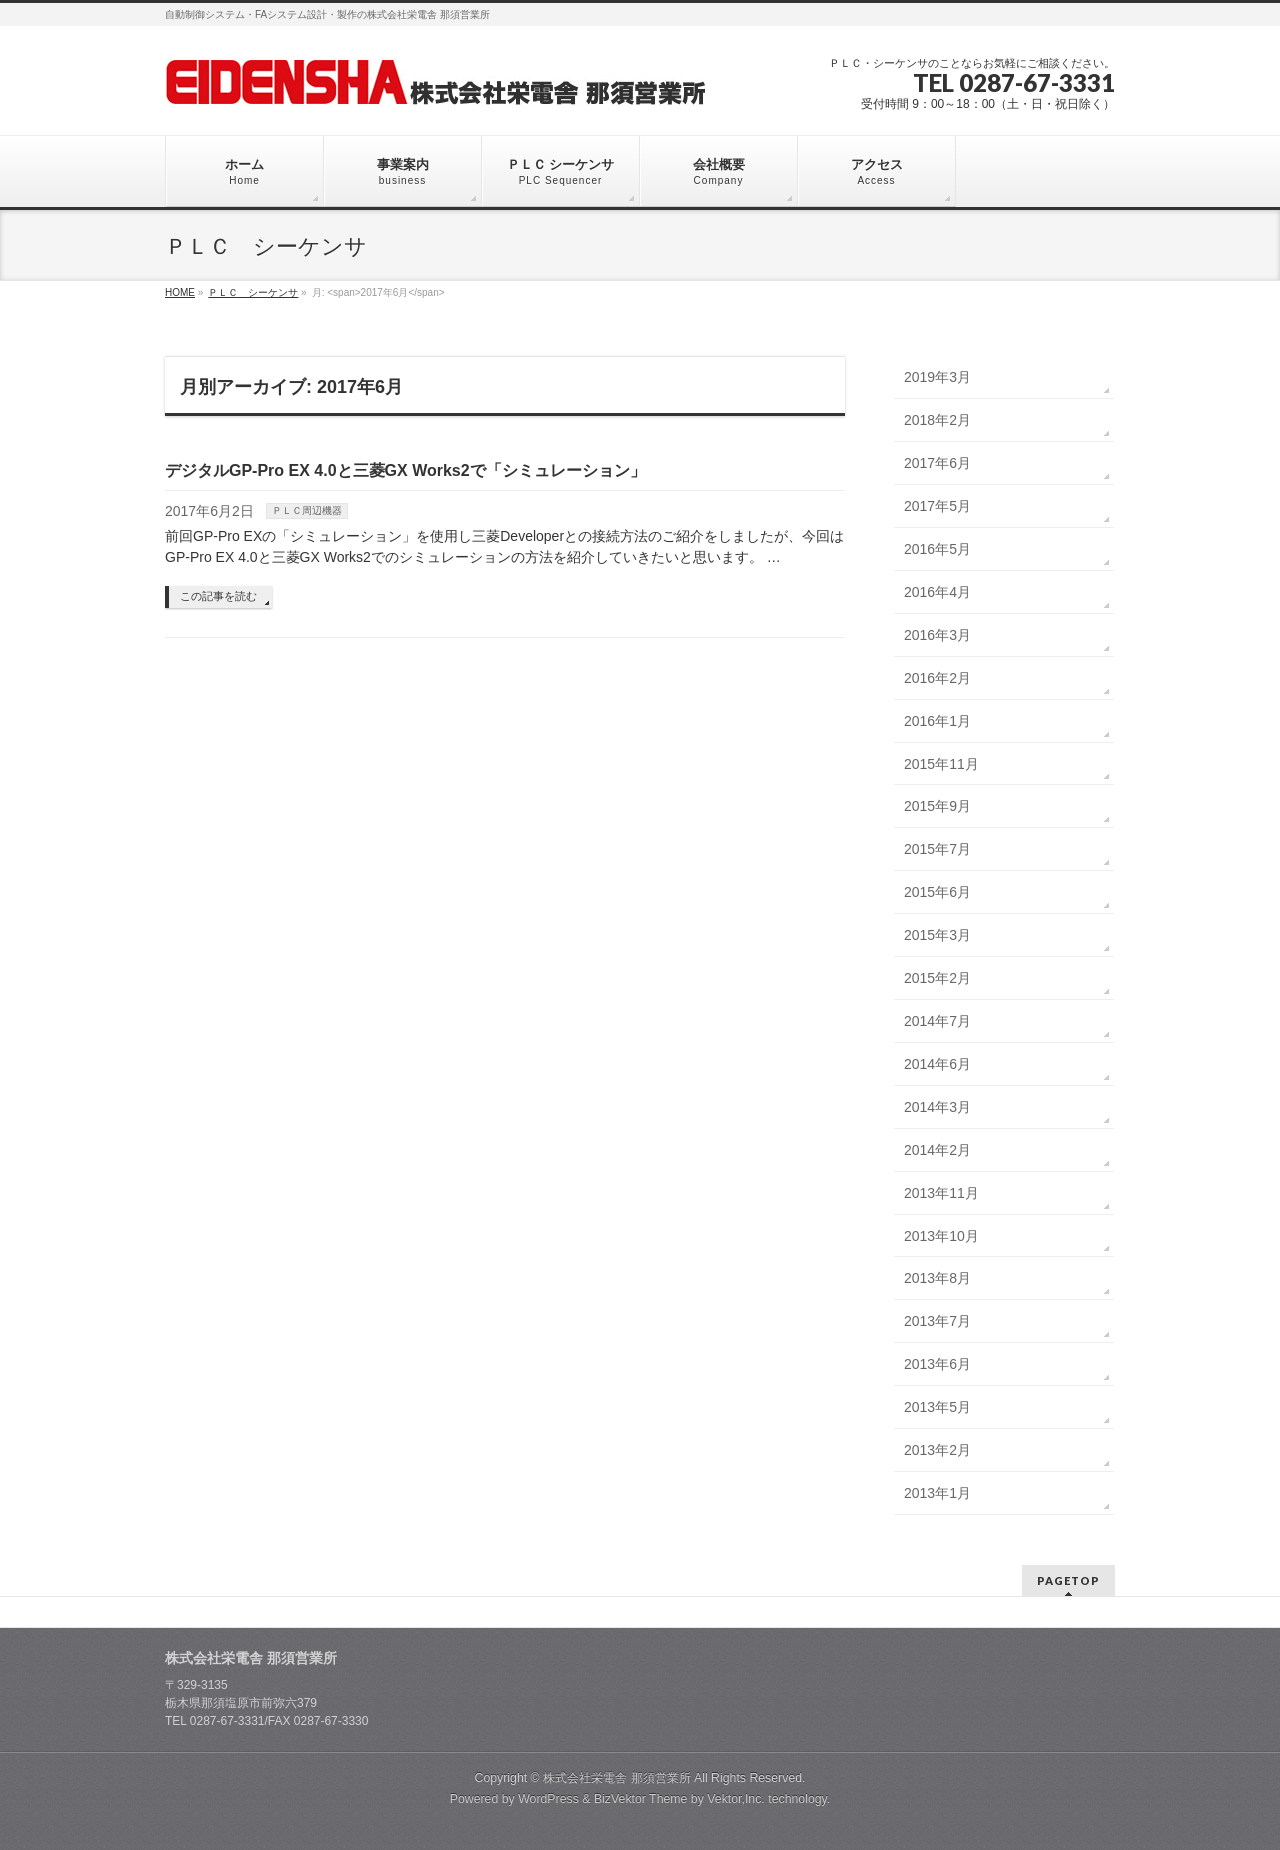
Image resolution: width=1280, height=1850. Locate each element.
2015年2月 (937, 978)
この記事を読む (218, 596)
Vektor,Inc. (736, 1799)
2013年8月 (937, 1278)
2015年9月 (937, 806)
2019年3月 (937, 377)
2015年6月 (937, 892)
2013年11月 (941, 1193)
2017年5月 (937, 506)
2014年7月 (937, 1021)
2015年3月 (937, 935)
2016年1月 (937, 721)
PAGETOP (1068, 1580)
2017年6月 (937, 463)
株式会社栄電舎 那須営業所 (616, 1778)
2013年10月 (941, 1236)
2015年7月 (937, 849)
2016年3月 (937, 635)
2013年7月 (937, 1321)
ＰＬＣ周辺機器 (307, 510)
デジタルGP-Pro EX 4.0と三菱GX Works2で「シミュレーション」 (405, 470)
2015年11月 (941, 764)
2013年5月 (937, 1407)
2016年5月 (937, 549)
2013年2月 (937, 1450)
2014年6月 (937, 1064)
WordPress (548, 1799)
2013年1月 (937, 1493)
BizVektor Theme (641, 1799)
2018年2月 (937, 420)
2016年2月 (937, 678)
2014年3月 (937, 1107)
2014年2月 (937, 1150)
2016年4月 (937, 592)
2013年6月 (937, 1364)
